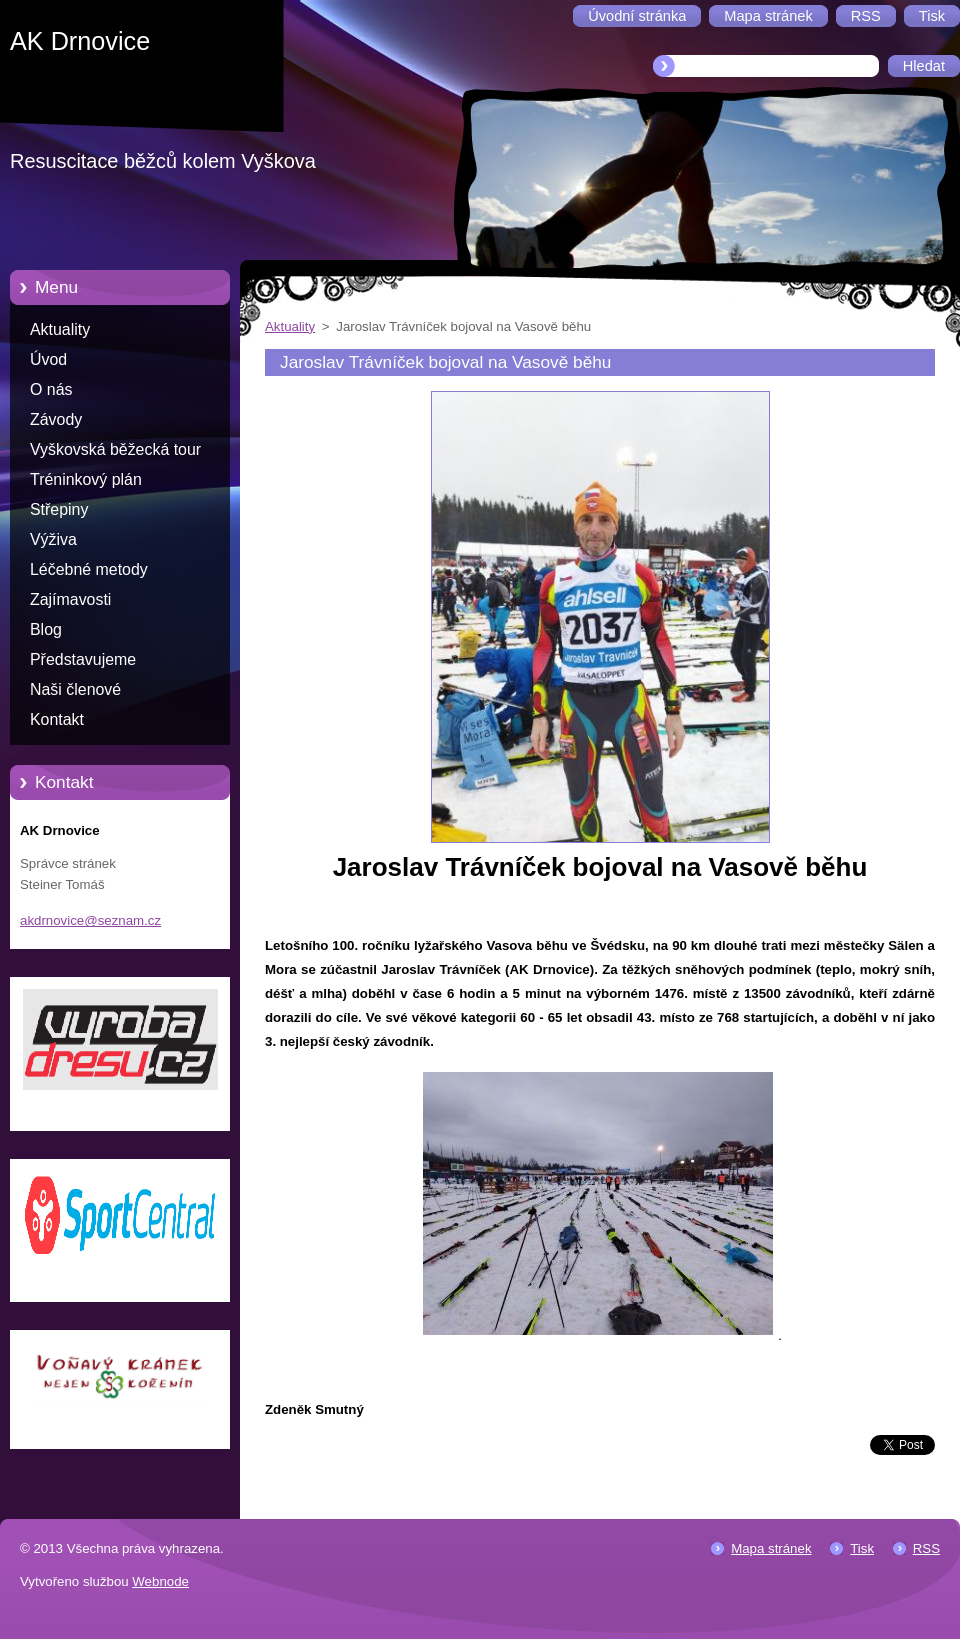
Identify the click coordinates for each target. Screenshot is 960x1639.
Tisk (862, 1548)
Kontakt (57, 719)
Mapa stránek (771, 1548)
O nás (51, 389)
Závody (56, 419)
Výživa (53, 539)
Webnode (160, 1581)
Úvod (48, 359)
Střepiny (59, 509)
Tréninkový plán (86, 479)
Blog (46, 629)
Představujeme (83, 659)
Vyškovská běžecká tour (115, 449)
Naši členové (75, 689)
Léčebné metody (89, 569)
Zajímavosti (70, 599)
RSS (926, 1548)
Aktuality (60, 329)
